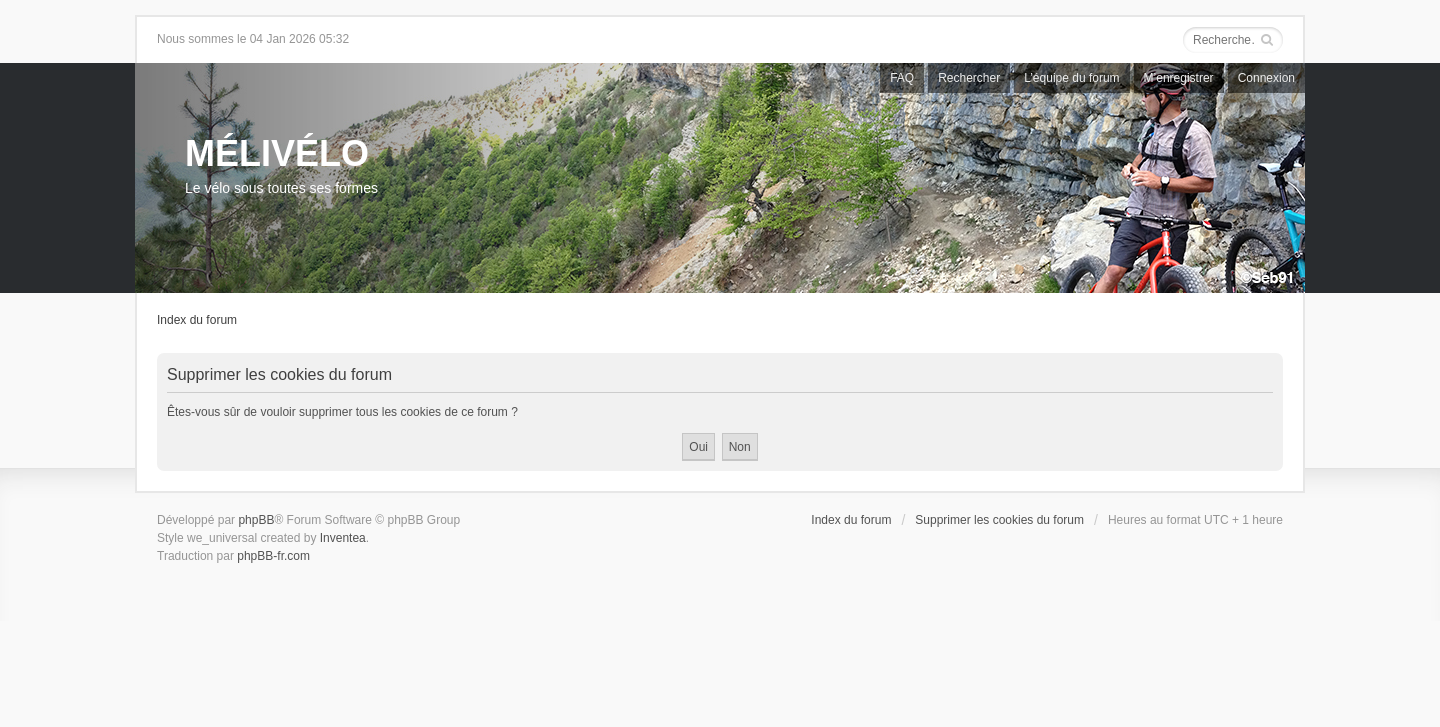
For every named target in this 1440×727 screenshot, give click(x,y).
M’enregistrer (1179, 78)
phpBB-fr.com (273, 556)
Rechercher (969, 78)
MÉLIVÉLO (277, 153)
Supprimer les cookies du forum (999, 520)
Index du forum (197, 320)
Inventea (343, 538)
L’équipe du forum (1071, 78)
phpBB (256, 520)
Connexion (1266, 78)
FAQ (902, 78)
